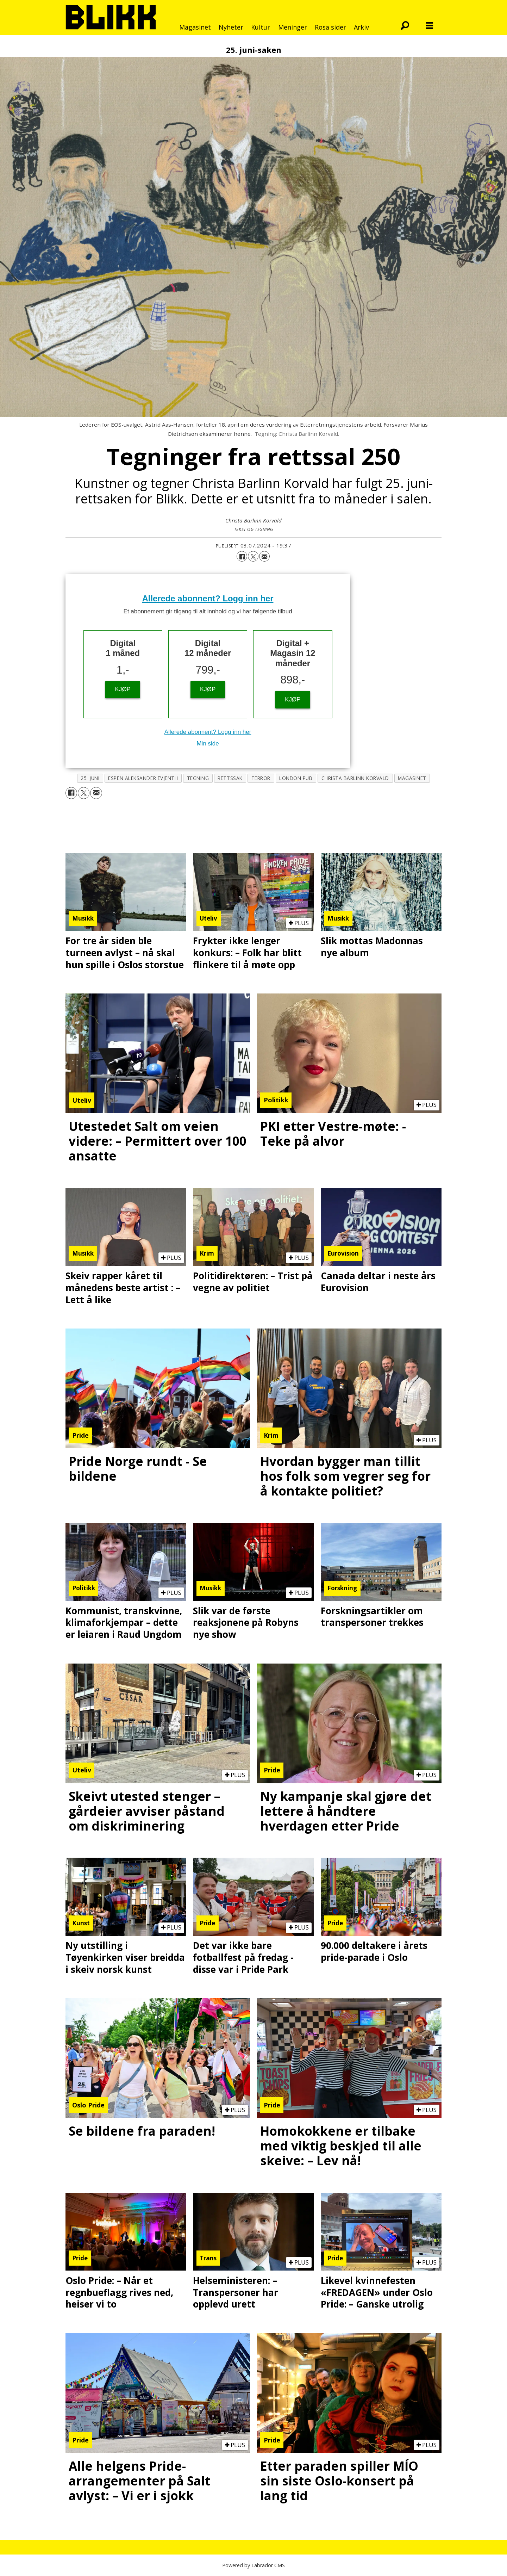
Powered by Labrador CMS (253, 2565)
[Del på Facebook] (242, 556)
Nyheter (231, 27)
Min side (207, 743)
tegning (198, 778)
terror (260, 778)
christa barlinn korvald (355, 778)
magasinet (412, 778)
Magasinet (195, 27)
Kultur (260, 27)
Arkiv (361, 27)
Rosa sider (330, 27)
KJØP (123, 689)
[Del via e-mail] (264, 556)
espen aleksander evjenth (143, 778)
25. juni (90, 778)
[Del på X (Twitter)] (253, 556)
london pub (295, 778)
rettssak (230, 778)
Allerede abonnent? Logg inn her (208, 598)
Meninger (292, 27)
